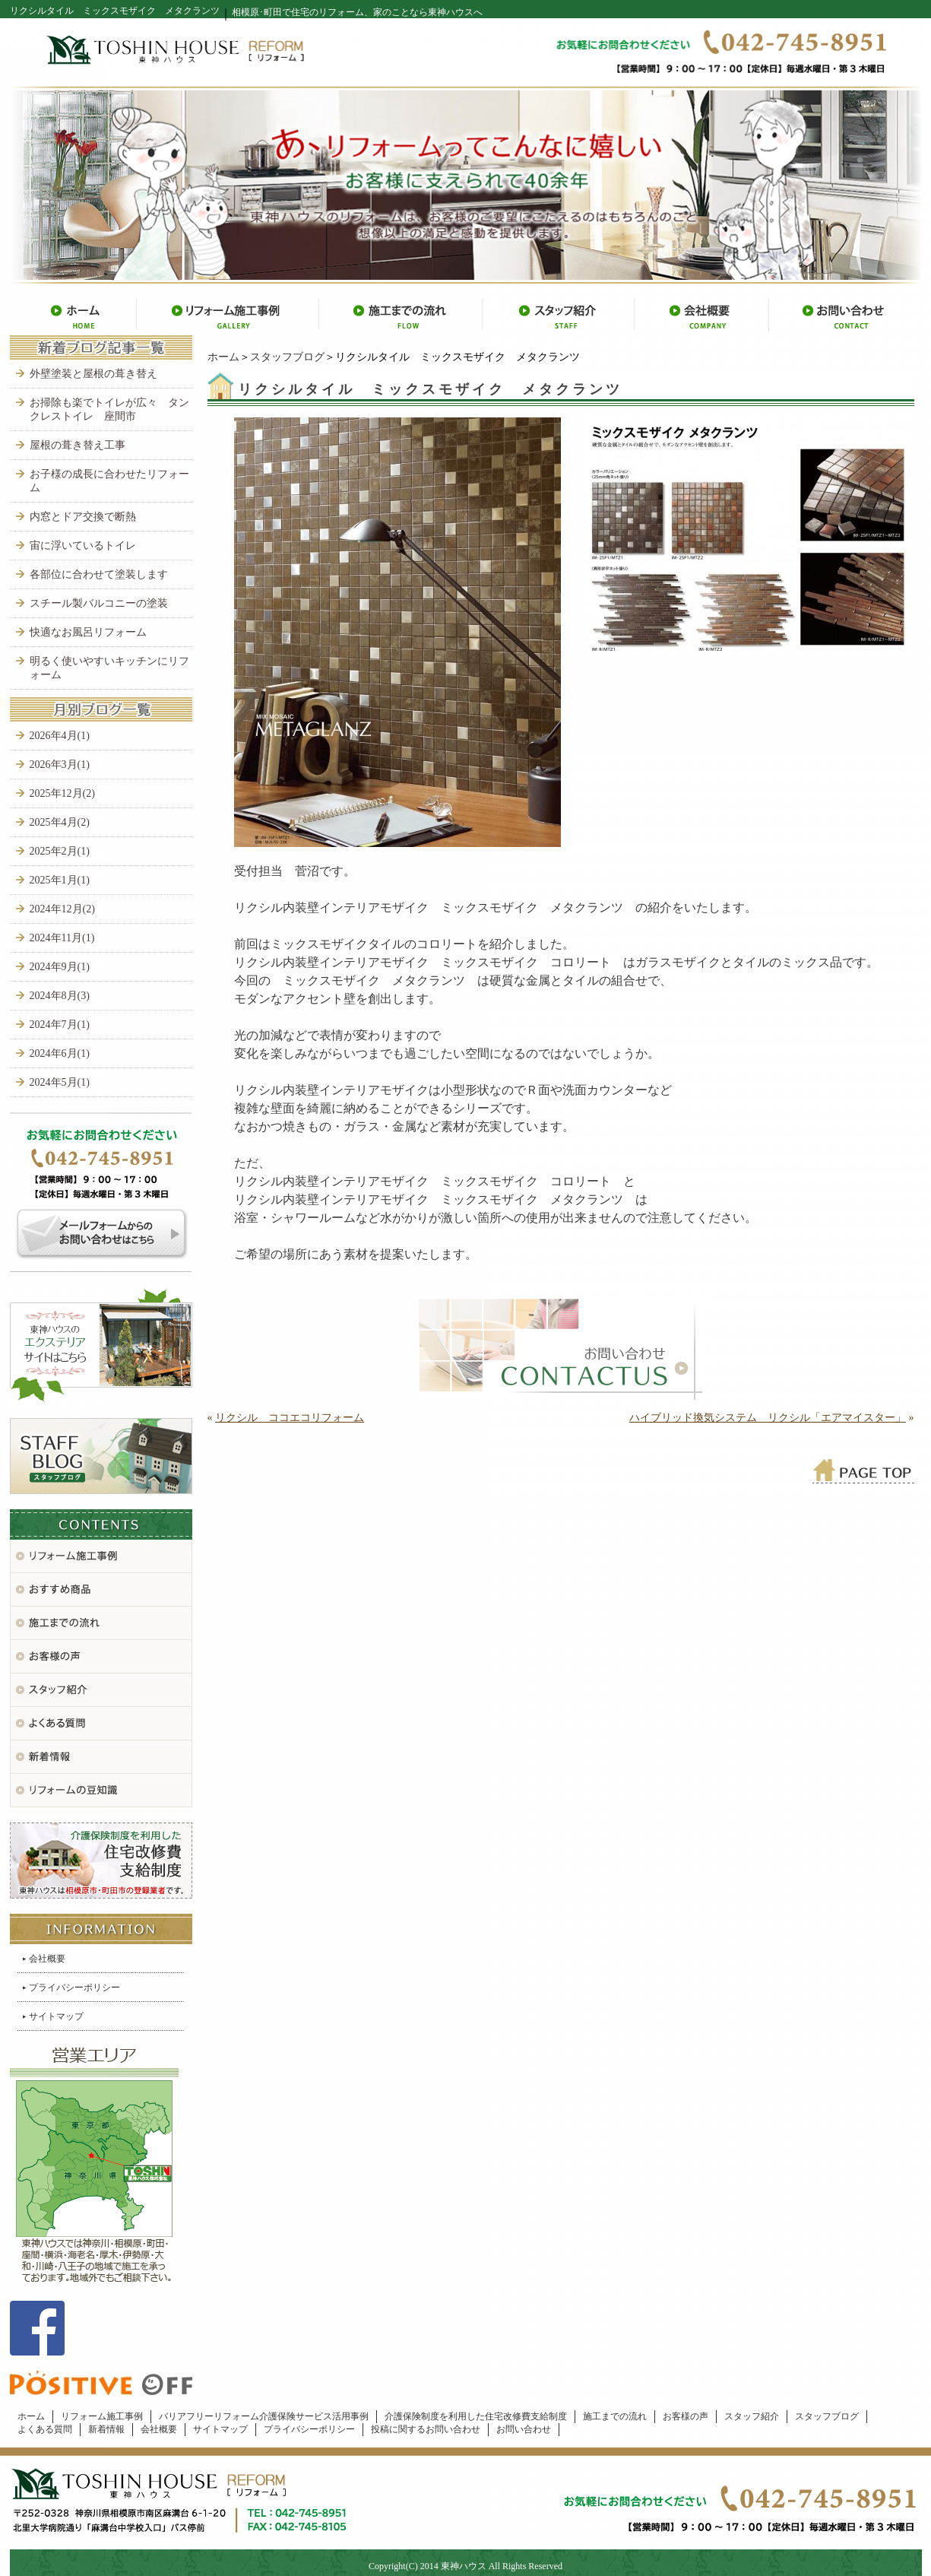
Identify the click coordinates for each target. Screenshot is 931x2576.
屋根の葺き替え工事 (77, 445)
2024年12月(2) (62, 909)
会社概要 (47, 1958)
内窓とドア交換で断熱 (83, 516)
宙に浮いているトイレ (83, 545)
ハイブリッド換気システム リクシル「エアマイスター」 (767, 1417)
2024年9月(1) (60, 966)
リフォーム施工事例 (102, 2416)
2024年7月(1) (60, 1024)
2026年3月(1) (60, 764)
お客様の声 (685, 2416)
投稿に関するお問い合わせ (425, 2429)
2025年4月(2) (60, 822)
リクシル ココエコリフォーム (289, 1417)
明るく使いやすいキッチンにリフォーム (109, 667)
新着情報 (106, 2429)
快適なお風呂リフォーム (88, 632)
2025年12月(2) (62, 793)
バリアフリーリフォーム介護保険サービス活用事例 (264, 2416)
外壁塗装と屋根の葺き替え (93, 373)
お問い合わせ (523, 2429)
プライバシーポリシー (74, 1987)
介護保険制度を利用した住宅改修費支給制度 (476, 2416)
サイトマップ (56, 2016)
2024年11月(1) (62, 938)
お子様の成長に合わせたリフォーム (109, 480)
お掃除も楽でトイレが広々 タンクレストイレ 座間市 (109, 409)
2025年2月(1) (60, 851)
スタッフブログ (287, 357)
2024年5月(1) (60, 1082)
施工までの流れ (615, 2416)
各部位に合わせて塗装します (99, 574)
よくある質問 (44, 2429)
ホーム (223, 357)
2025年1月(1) (60, 880)
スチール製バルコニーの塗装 (99, 603)
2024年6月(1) (60, 1053)
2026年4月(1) (60, 735)
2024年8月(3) (60, 995)
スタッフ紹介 (751, 2416)
